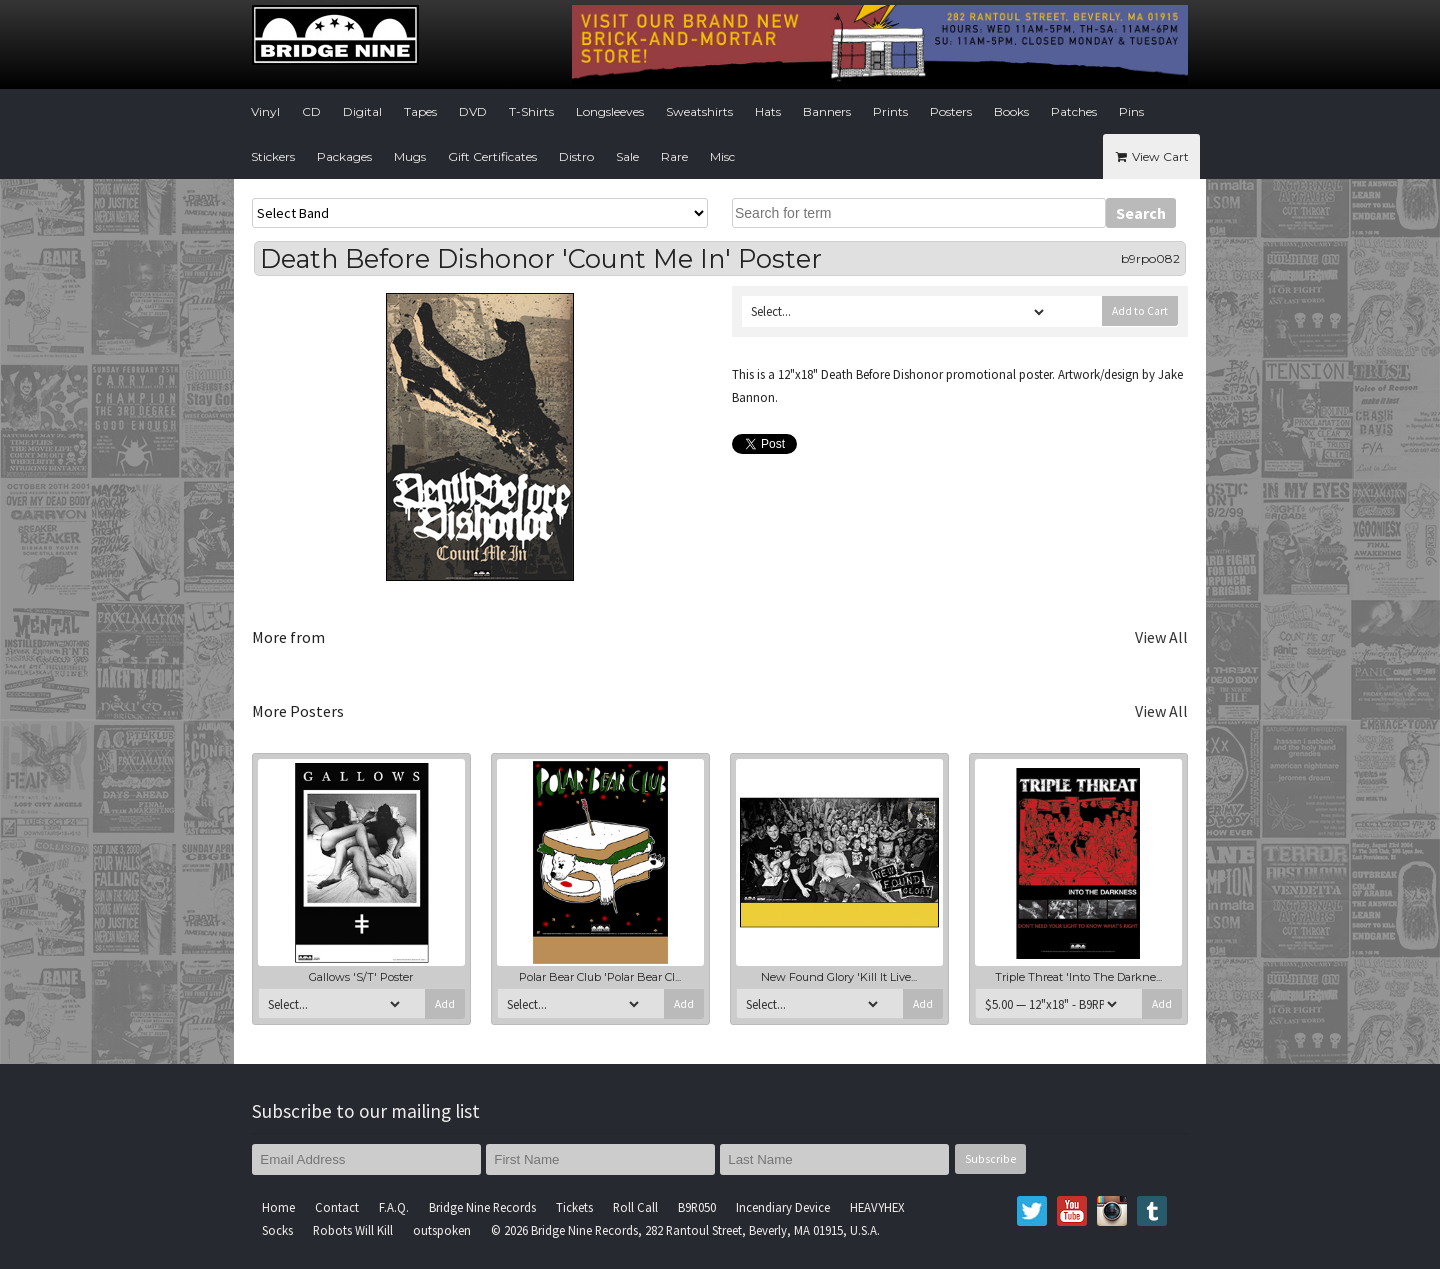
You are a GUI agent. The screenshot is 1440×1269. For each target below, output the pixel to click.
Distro (576, 156)
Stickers (273, 156)
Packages (344, 156)
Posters (951, 111)
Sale (627, 156)
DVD (473, 111)
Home (278, 1207)
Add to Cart (1140, 311)
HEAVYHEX (877, 1207)
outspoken (442, 1230)
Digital (362, 111)
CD (311, 111)
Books (1011, 111)
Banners (827, 111)
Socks (277, 1230)
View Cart (1151, 156)
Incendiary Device (783, 1207)
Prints (890, 111)
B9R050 (697, 1207)
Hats (768, 111)
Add (445, 1004)
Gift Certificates (492, 156)
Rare (674, 156)
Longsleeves (610, 111)
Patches (1074, 111)
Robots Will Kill (353, 1230)
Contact (337, 1207)
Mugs (410, 156)
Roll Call (635, 1207)
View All (1161, 637)
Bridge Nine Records (482, 1207)
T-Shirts (531, 111)
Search (1141, 213)
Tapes (420, 111)
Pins (1131, 111)
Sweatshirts (699, 111)
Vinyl (265, 111)
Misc (722, 156)
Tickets (574, 1207)
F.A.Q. (394, 1207)
